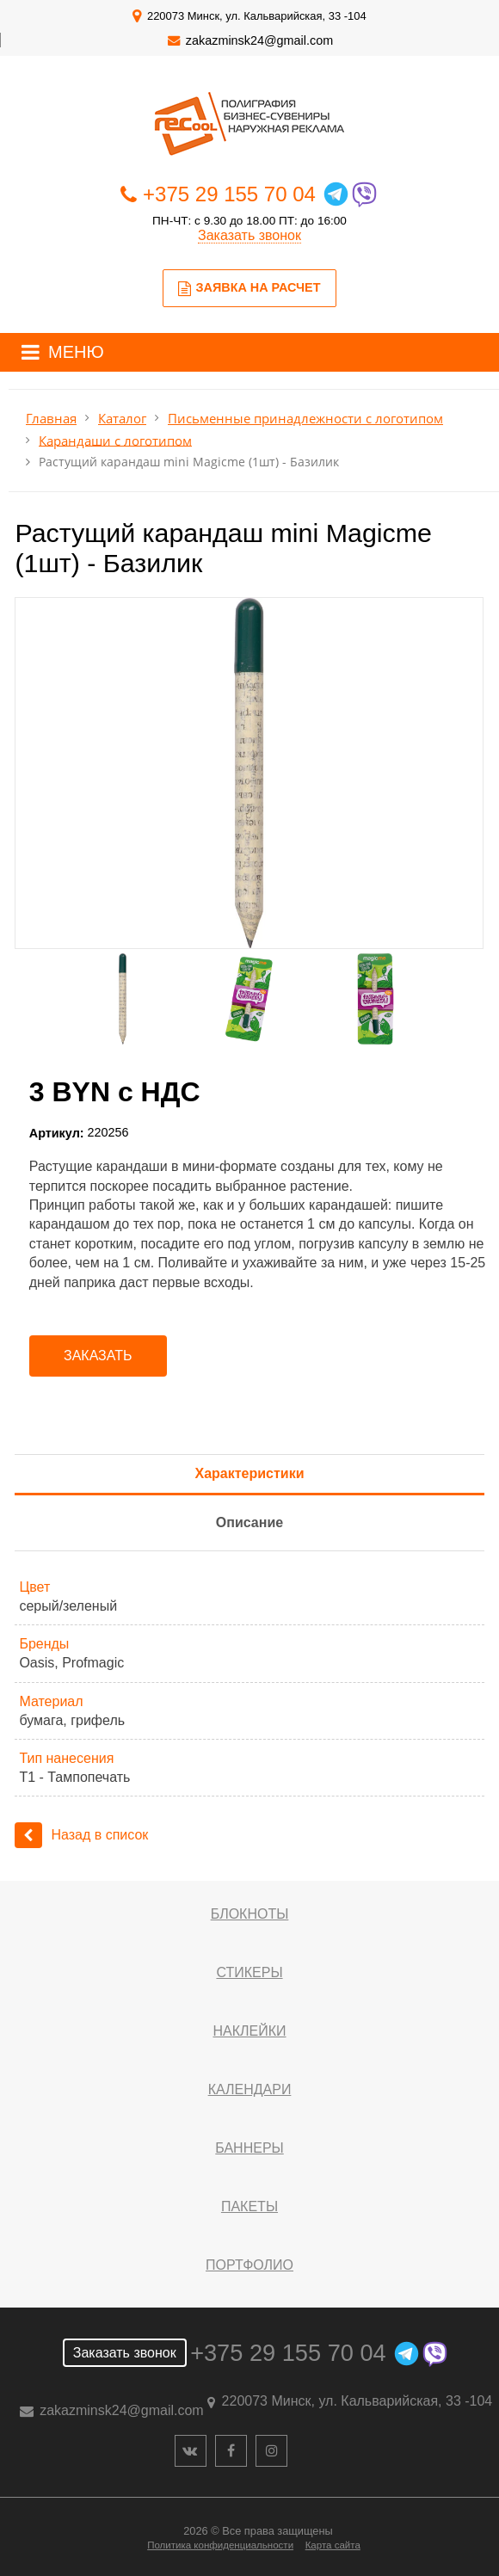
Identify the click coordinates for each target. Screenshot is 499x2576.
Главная (51, 419)
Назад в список (81, 1834)
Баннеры (249, 2148)
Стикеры (249, 1972)
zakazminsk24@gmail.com (259, 40)
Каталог (122, 419)
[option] (249, 773)
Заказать (98, 1355)
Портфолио (249, 2265)
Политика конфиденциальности (220, 2545)
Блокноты (250, 1914)
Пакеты (249, 2206)
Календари (250, 2089)
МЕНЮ (76, 351)
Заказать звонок (249, 235)
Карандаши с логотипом (115, 440)
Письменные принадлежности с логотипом (305, 419)
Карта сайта (332, 2545)
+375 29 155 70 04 (229, 194)
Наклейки (249, 2031)
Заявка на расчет (249, 288)
